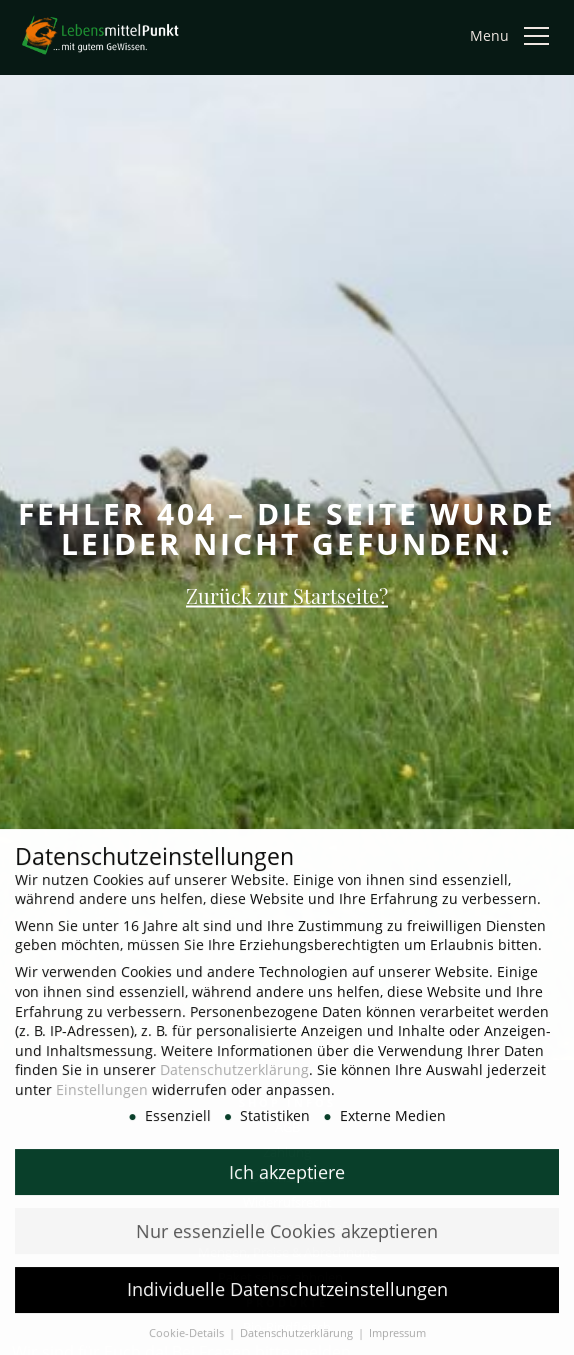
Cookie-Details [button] (188, 1346)
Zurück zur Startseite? (287, 594)
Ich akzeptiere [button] (287, 1184)
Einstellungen (102, 1101)
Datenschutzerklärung (234, 1082)
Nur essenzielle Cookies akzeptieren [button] (287, 1243)
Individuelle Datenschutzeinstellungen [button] (287, 1302)
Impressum (397, 1346)
